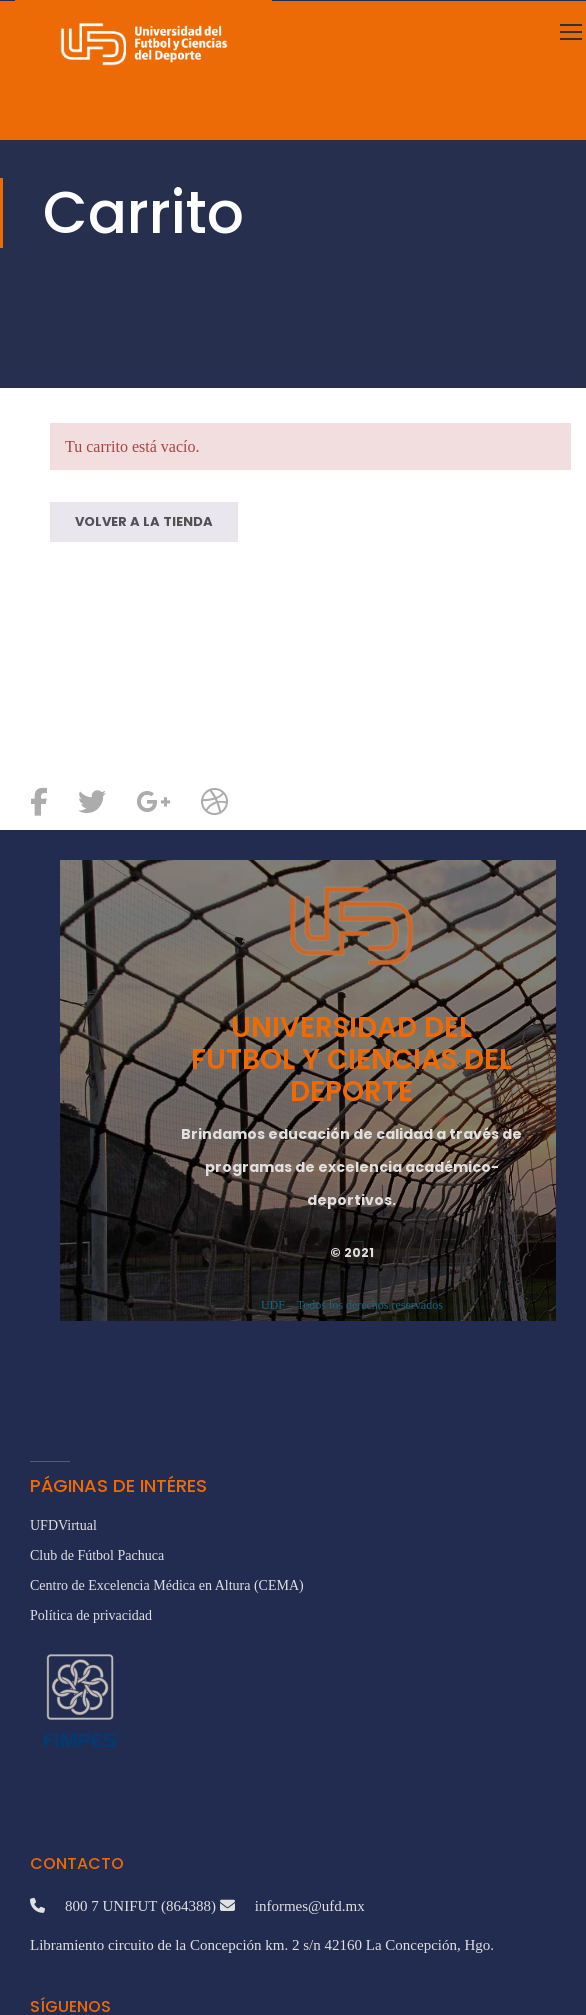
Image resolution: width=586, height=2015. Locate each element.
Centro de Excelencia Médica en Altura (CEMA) (167, 1585)
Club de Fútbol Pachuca (97, 1555)
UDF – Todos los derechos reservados (352, 1305)
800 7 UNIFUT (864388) (140, 1906)
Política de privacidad (91, 1615)
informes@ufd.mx (310, 1906)
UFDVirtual (63, 1525)
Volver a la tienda (144, 521)
